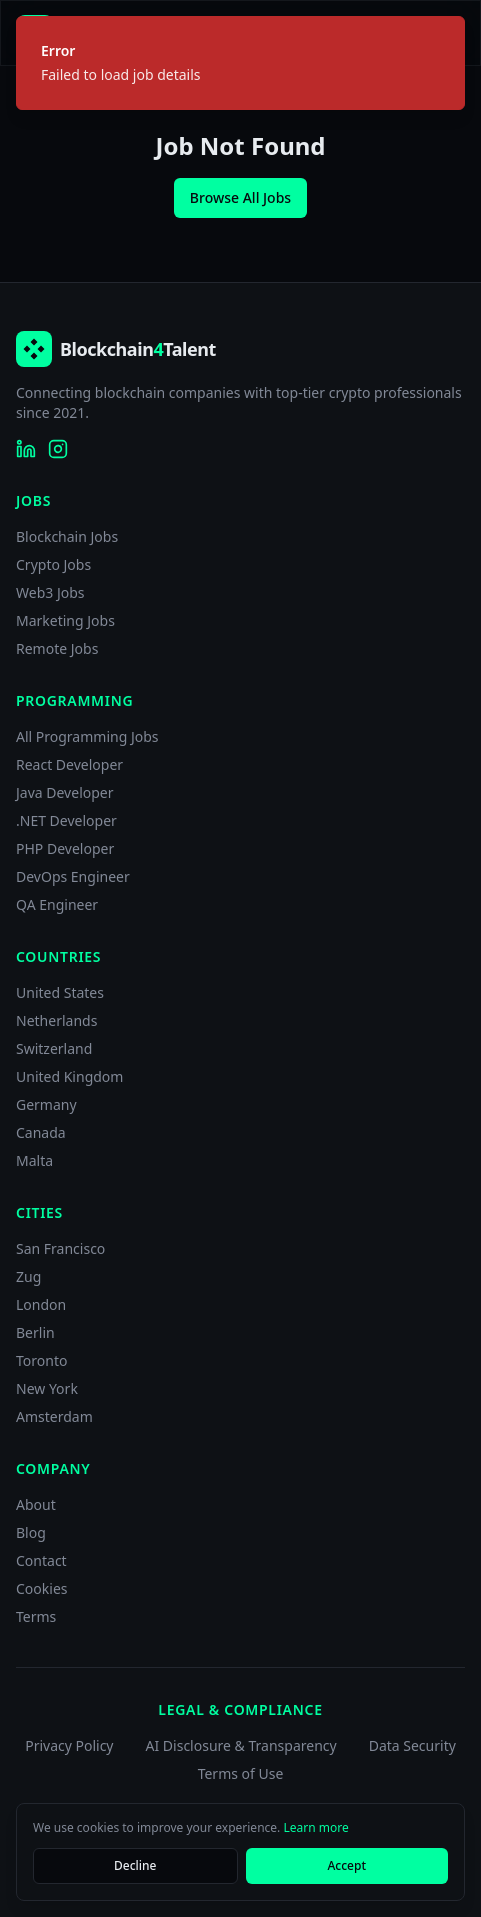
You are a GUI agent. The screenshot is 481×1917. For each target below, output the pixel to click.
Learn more (315, 1827)
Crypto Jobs (53, 564)
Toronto (41, 1360)
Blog (31, 1532)
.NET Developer (66, 820)
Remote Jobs (57, 648)
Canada (41, 1132)
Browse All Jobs (240, 197)
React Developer (69, 764)
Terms (36, 1616)
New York (47, 1388)
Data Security (412, 1745)
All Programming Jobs (87, 736)
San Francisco (60, 1248)
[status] (240, 63)
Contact (41, 1560)
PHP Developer (65, 848)
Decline (135, 1865)
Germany (46, 1104)
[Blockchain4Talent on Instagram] (58, 449)
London (41, 1304)
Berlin (35, 1332)
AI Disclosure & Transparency (241, 1745)
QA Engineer (57, 904)
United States (60, 992)
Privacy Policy (69, 1745)
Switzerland (54, 1048)
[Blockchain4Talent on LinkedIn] (26, 449)
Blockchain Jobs (67, 536)
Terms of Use (241, 1773)
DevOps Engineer (73, 876)
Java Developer (65, 792)
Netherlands (56, 1020)
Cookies (41, 1588)
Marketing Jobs (65, 620)
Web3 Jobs (50, 592)
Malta (34, 1160)
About (36, 1504)
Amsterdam (54, 1416)
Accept (346, 1865)
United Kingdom (69, 1076)
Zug (28, 1276)
